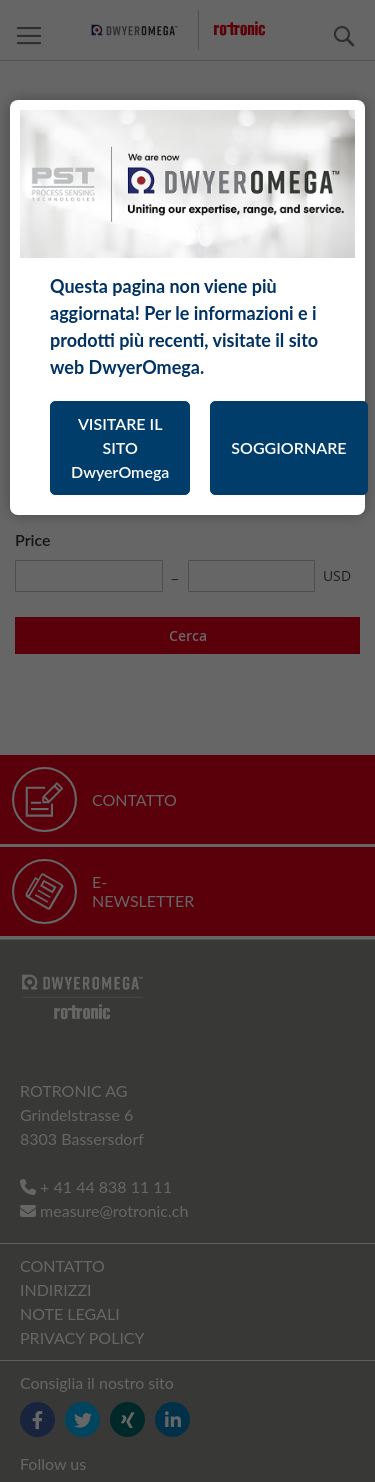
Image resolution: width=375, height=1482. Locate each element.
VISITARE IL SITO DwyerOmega (120, 447)
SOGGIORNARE (288, 447)
